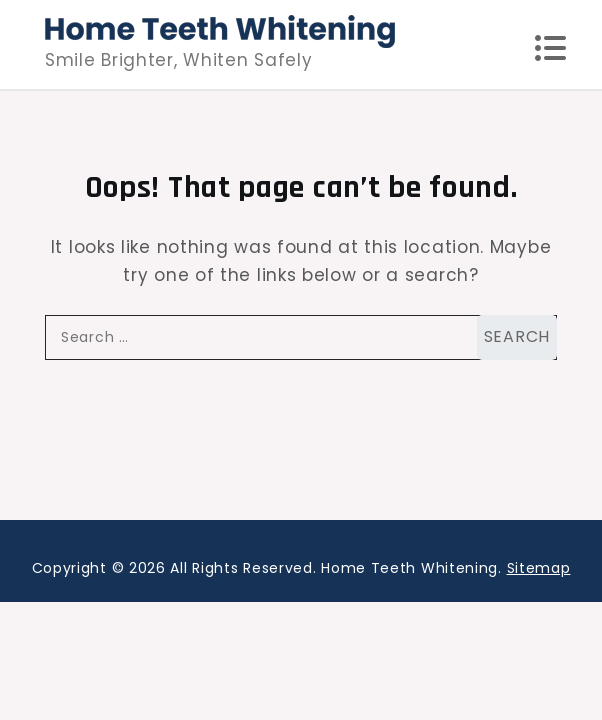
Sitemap (539, 568)
